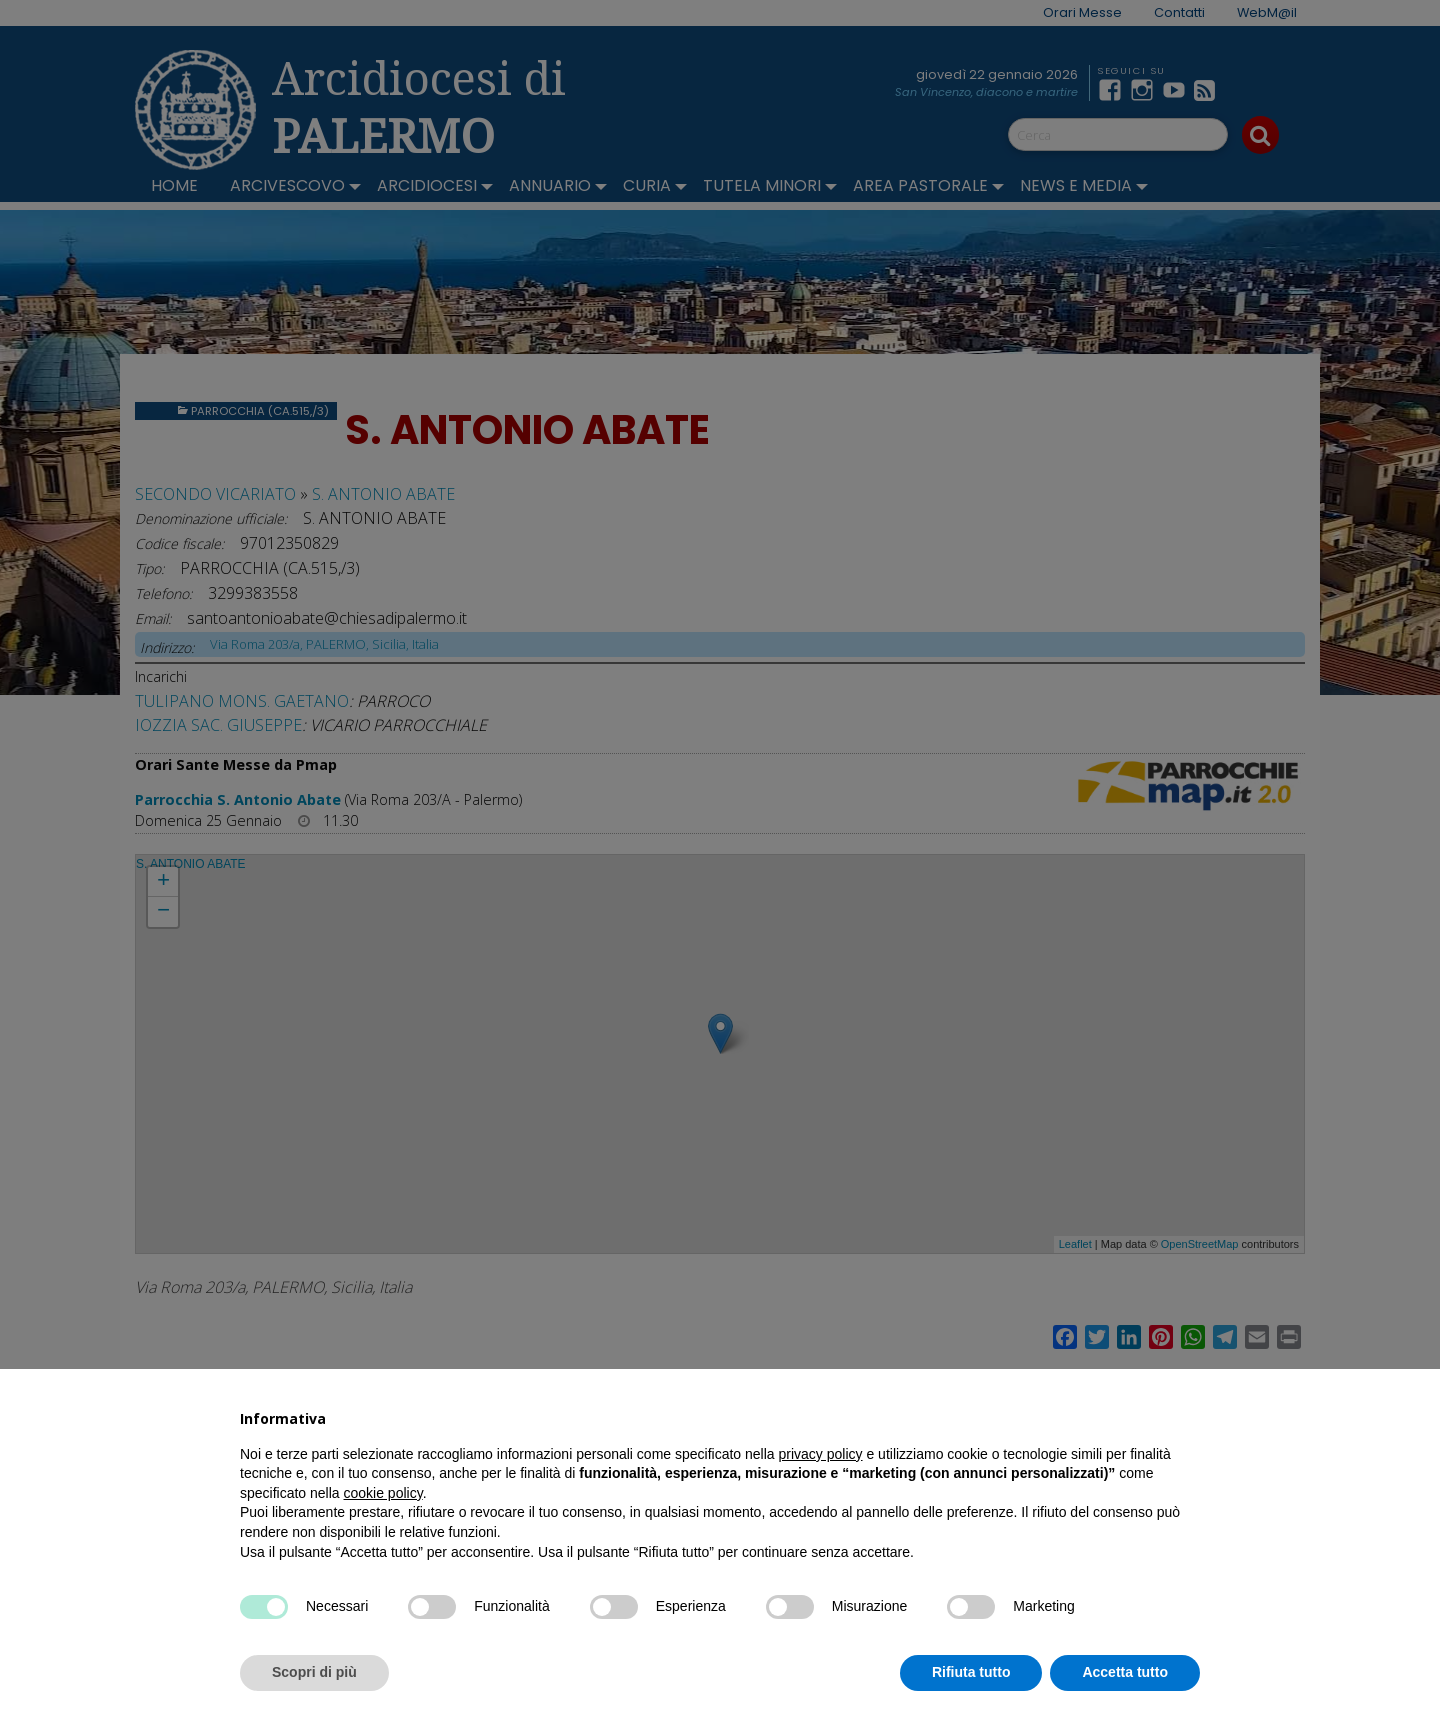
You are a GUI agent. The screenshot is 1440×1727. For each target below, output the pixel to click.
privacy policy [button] (821, 1454)
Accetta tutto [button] (1125, 1672)
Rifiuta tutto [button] (971, 1672)
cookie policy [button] (383, 1493)
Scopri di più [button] (314, 1672)
